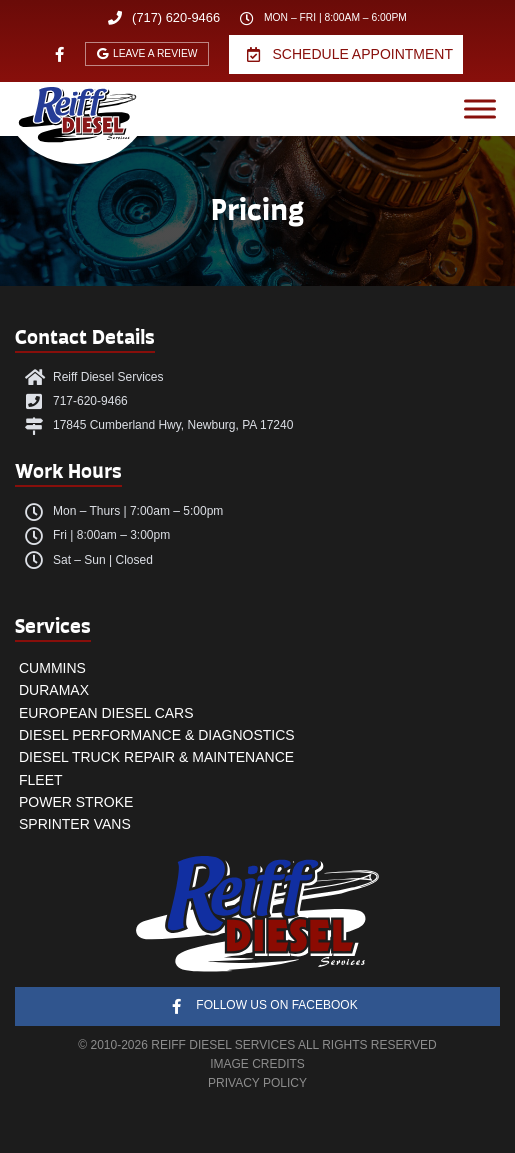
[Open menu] (480, 109)
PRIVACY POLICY (257, 1083)
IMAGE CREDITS (257, 1064)
